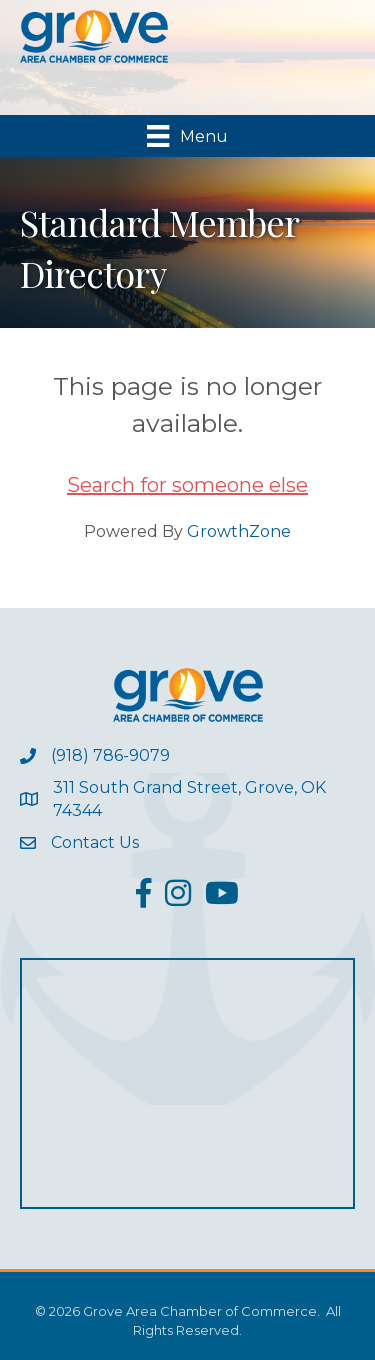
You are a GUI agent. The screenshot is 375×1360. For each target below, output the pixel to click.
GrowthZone (239, 531)
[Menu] (187, 136)
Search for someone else (187, 485)
